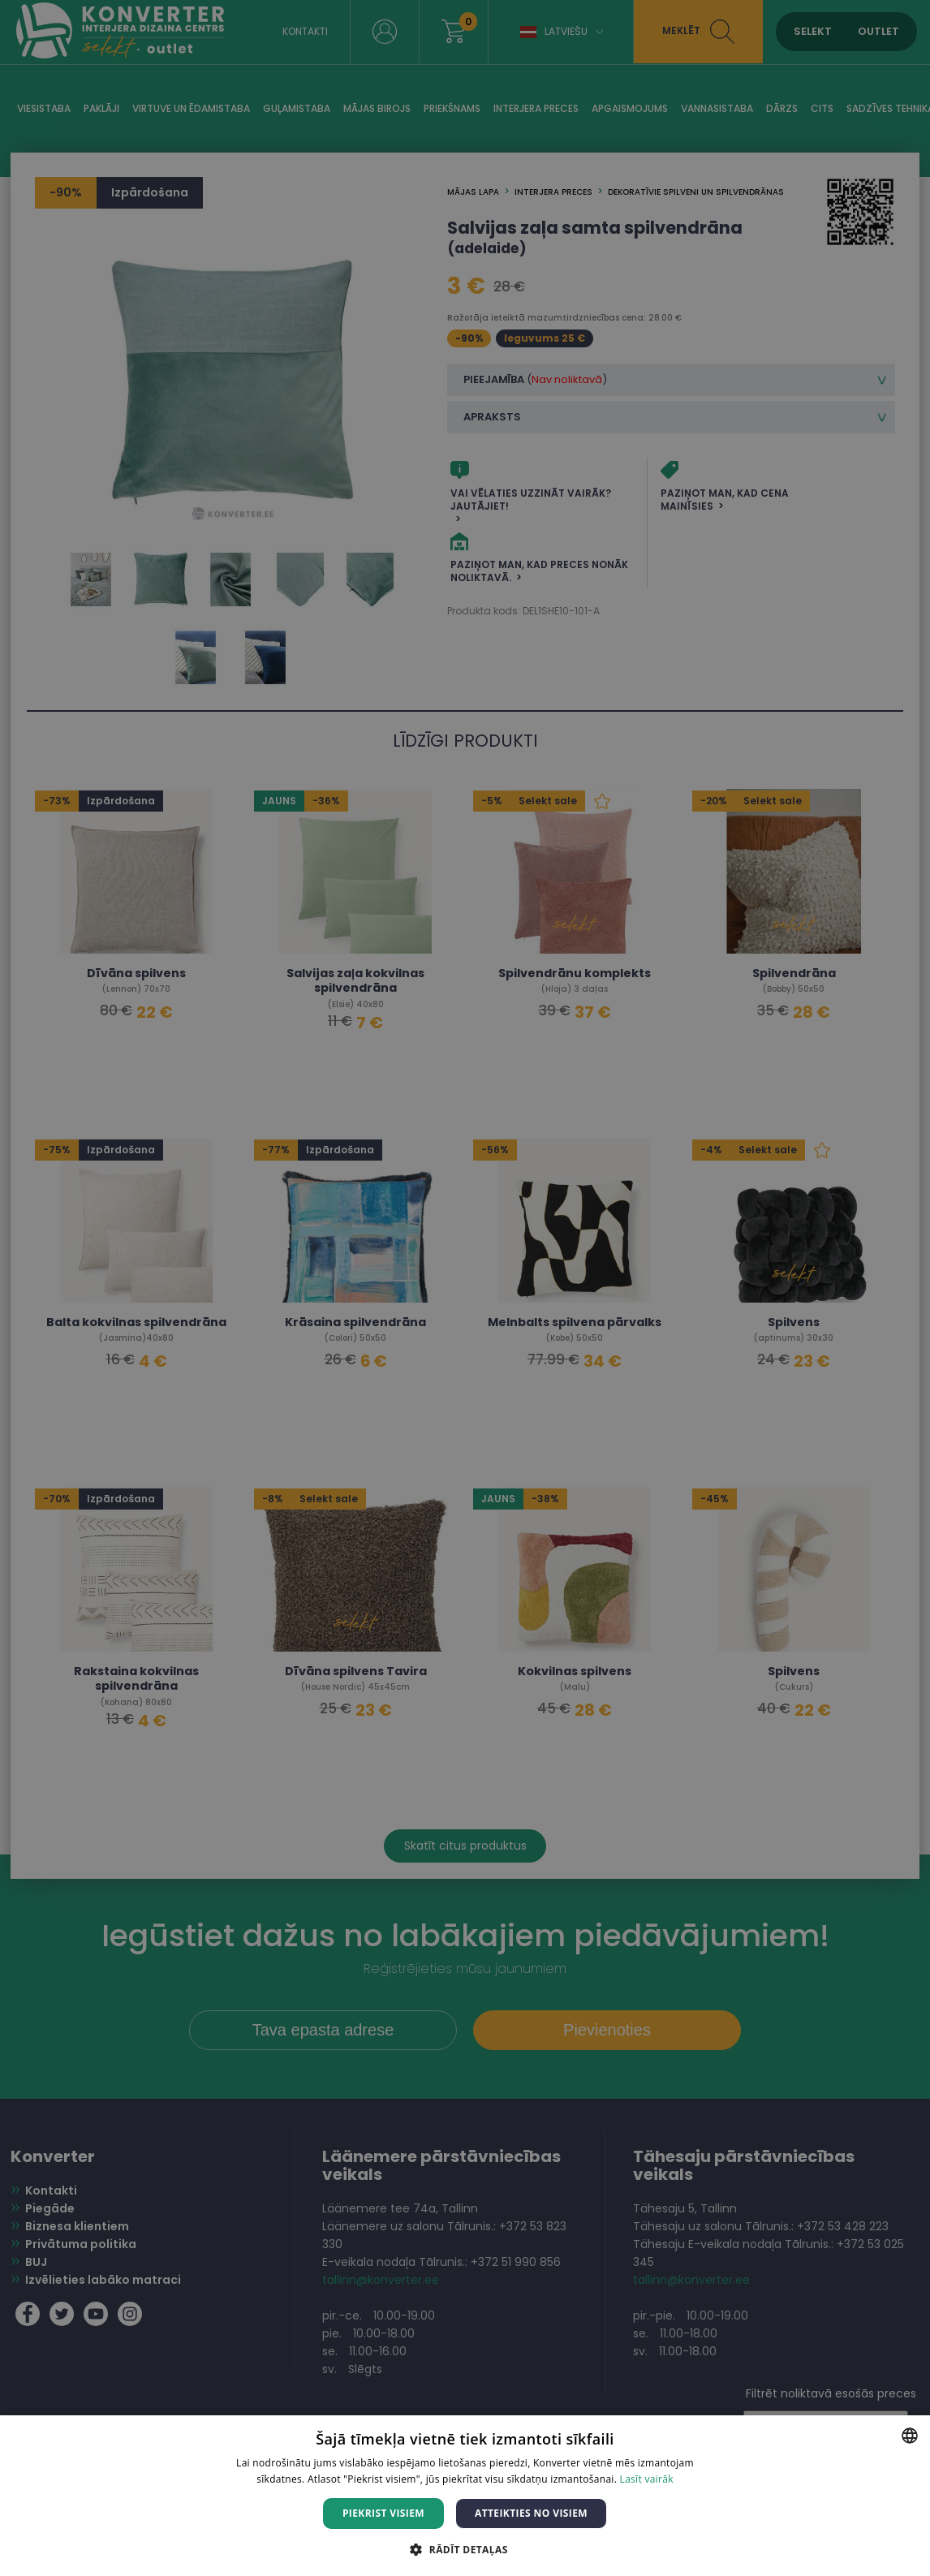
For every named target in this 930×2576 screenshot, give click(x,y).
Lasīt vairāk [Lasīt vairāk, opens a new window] (647, 2479)
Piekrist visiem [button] (383, 2513)
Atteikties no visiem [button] (531, 2513)
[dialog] (465, 1288)
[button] (464, 2549)
